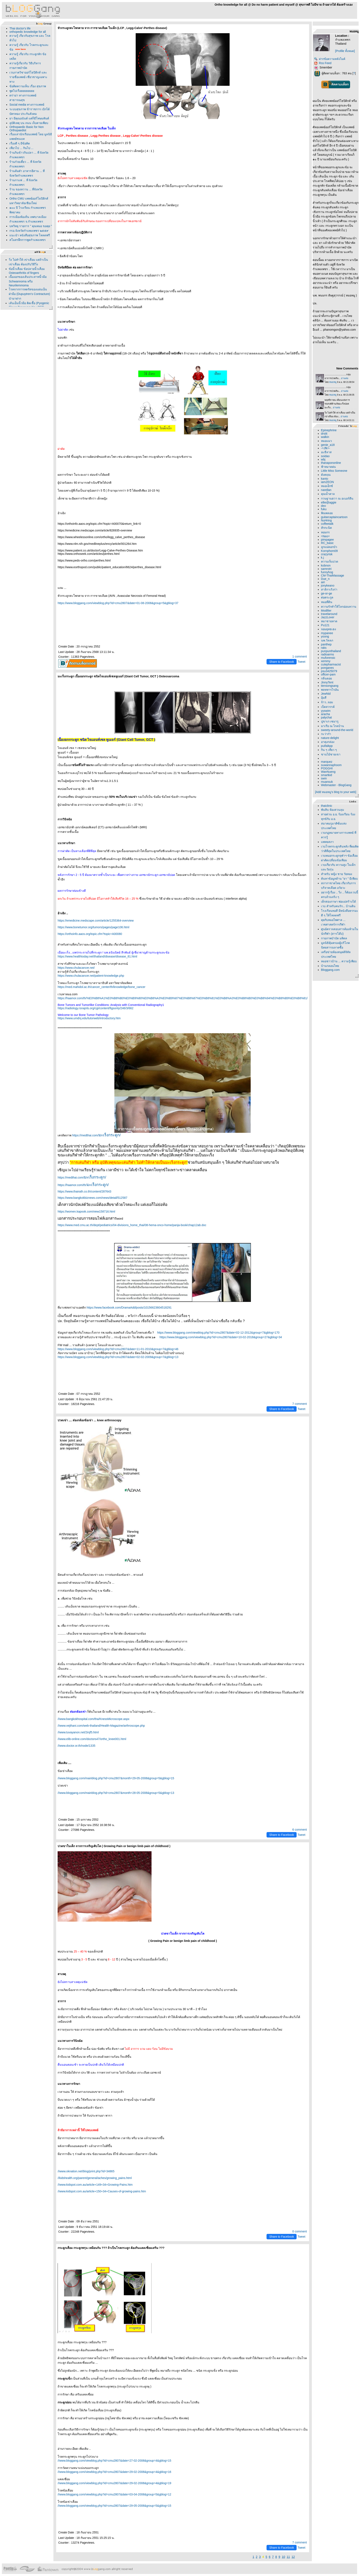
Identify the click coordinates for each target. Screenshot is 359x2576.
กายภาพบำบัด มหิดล (334, 938)
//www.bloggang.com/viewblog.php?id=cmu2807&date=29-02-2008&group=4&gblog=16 (114, 2472)
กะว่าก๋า (326, 734)
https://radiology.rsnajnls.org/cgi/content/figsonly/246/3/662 (95, 1008)
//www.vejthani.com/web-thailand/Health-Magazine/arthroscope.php (101, 1725)
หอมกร (325, 532)
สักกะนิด (326, 527)
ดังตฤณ (326, 474)
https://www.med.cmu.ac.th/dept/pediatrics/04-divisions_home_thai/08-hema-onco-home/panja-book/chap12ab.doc (132, 1225)
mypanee (327, 633)
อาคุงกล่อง (327, 742)
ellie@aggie (328, 502)
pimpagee (327, 539)
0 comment (299, 2231)
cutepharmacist (331, 664)
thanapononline (331, 462)
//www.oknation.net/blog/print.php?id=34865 (86, 2171)
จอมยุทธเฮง (328, 629)
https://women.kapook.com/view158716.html (86, 1211)
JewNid (326, 693)
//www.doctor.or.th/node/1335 (76, 1745)
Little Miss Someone (334, 470)
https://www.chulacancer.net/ (76, 967)
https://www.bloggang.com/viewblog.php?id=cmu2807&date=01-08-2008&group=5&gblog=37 (118, 603)
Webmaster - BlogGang (336, 785)
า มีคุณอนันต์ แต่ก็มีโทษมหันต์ (29, 118)
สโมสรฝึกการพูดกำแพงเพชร (27, 240)
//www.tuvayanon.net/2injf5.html (78, 1732)
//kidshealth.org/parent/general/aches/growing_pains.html (95, 2178)
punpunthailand (331, 651)
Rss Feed (322, 63)
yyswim (326, 710)
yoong (325, 636)
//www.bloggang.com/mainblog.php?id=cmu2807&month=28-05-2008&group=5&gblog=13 (116, 1792)
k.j (322, 557)
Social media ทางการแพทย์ (26, 104)
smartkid (326, 775)
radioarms (327, 654)
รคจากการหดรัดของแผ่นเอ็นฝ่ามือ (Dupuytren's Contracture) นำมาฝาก (29, 294)
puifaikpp (327, 745)
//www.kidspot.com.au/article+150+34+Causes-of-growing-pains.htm (102, 2191)
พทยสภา (327, 841)
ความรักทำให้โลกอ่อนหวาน (338, 606)
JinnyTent (327, 682)
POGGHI (327, 768)
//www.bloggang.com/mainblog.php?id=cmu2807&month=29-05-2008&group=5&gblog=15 (116, 1778)
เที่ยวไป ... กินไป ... (21, 148)
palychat (326, 717)
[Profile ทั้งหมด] (345, 51)
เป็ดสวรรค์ (328, 706)
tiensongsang (329, 685)
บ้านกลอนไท (330, 965)
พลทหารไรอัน (330, 689)
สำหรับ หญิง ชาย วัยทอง (336, 874)
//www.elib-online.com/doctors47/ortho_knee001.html (92, 1739)
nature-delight (330, 738)
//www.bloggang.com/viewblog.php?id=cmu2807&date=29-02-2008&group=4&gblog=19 (114, 2483)
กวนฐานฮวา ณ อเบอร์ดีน (337, 498)
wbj (323, 459)
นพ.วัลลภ (327, 640)
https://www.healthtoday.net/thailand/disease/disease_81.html (97, 956)
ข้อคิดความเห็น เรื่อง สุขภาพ (27, 86)
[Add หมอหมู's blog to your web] (335, 792)
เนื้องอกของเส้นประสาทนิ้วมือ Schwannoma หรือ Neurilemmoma (28, 281)
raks (323, 647)
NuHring (326, 520)
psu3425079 (329, 671)
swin (324, 778)
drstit (324, 433)
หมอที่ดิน (326, 602)
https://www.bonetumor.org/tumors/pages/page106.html (93, 927)
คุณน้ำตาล (328, 494)
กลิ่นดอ (326, 678)
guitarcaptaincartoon (334, 517)
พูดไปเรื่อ (21, 90)
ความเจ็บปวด (329, 561)
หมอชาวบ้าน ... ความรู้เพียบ (339, 961)
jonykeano (327, 585)
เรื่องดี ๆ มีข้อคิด (19, 143)
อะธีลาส (326, 452)
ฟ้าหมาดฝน (328, 466)
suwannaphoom (331, 765)
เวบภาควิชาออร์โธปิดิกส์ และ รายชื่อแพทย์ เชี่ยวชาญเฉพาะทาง (28, 77)
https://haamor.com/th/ (83, 1185)
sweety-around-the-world (337, 730)
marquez (326, 761)
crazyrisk (326, 554)
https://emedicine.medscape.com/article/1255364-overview (96, 920)
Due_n (325, 578)
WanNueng (328, 771)
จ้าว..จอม (327, 702)
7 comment (299, 1403)
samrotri (326, 568)
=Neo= (325, 536)
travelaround (329, 614)
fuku (323, 509)
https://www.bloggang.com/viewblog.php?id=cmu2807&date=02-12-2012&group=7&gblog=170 (218, 1332)
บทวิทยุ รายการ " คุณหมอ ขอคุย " (30, 226)
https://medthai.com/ (96, 1135)
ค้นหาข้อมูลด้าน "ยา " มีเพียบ (339, 878)
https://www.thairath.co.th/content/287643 (84, 1191)
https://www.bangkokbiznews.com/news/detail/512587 (92, 1197)
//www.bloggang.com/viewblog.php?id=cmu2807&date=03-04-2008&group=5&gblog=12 (114, 2494)
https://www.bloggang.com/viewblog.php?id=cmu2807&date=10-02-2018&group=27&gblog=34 (220, 1337)
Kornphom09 (329, 551)
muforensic (328, 657)
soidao (325, 456)
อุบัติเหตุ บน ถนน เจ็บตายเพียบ (28, 123)
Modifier (326, 610)
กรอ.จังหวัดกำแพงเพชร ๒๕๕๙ (28, 230)
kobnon (326, 565)
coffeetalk (327, 523)
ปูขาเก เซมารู (330, 721)
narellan (326, 490)
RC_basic (327, 543)
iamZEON (327, 482)
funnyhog (327, 572)
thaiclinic (326, 805)
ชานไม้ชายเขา (330, 754)
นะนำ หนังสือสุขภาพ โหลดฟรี (29, 235)
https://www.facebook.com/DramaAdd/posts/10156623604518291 (129, 1307)
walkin (325, 437)
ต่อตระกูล (327, 597)
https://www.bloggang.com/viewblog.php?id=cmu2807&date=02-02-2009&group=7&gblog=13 (118, 1357)
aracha (325, 714)
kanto (324, 478)
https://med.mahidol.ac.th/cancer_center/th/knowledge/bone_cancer (101, 987)
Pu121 (325, 625)
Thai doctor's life (20, 28)
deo (323, 505)
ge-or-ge (326, 593)
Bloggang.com (330, 969)
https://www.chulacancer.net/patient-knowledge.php (91, 975)
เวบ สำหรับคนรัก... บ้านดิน (338, 906)
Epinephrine (329, 430)
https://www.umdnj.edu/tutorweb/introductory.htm (89, 1018)
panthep (326, 644)
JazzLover (327, 617)
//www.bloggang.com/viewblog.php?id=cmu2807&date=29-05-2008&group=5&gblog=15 (114, 2505)
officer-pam (328, 674)
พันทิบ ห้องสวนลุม (332, 809)
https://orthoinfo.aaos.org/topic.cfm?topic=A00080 (90, 934)
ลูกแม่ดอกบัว (329, 547)
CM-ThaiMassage (332, 575)
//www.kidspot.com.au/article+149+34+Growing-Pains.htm (95, 2184)
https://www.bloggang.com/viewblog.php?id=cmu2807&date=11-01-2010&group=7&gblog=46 (118, 1349)
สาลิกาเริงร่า (329, 589)
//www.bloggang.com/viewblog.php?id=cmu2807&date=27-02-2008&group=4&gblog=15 (114, 2460)
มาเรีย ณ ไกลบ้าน (332, 726)
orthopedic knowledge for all (27, 31)
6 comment (299, 1829)
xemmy (325, 661)
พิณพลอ (327, 513)
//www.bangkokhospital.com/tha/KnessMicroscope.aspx (93, 1719)
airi (323, 582)
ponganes (327, 667)
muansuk (327, 781)
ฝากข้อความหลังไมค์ (329, 59)
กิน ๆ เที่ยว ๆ (329, 749)
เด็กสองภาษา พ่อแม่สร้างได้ (338, 901)
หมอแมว (326, 441)
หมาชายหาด (329, 621)
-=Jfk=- (325, 448)
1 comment (299, 656)
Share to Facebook (281, 661)
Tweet (301, 661)
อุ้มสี (323, 697)
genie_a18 (328, 444)
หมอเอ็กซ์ (327, 486)
